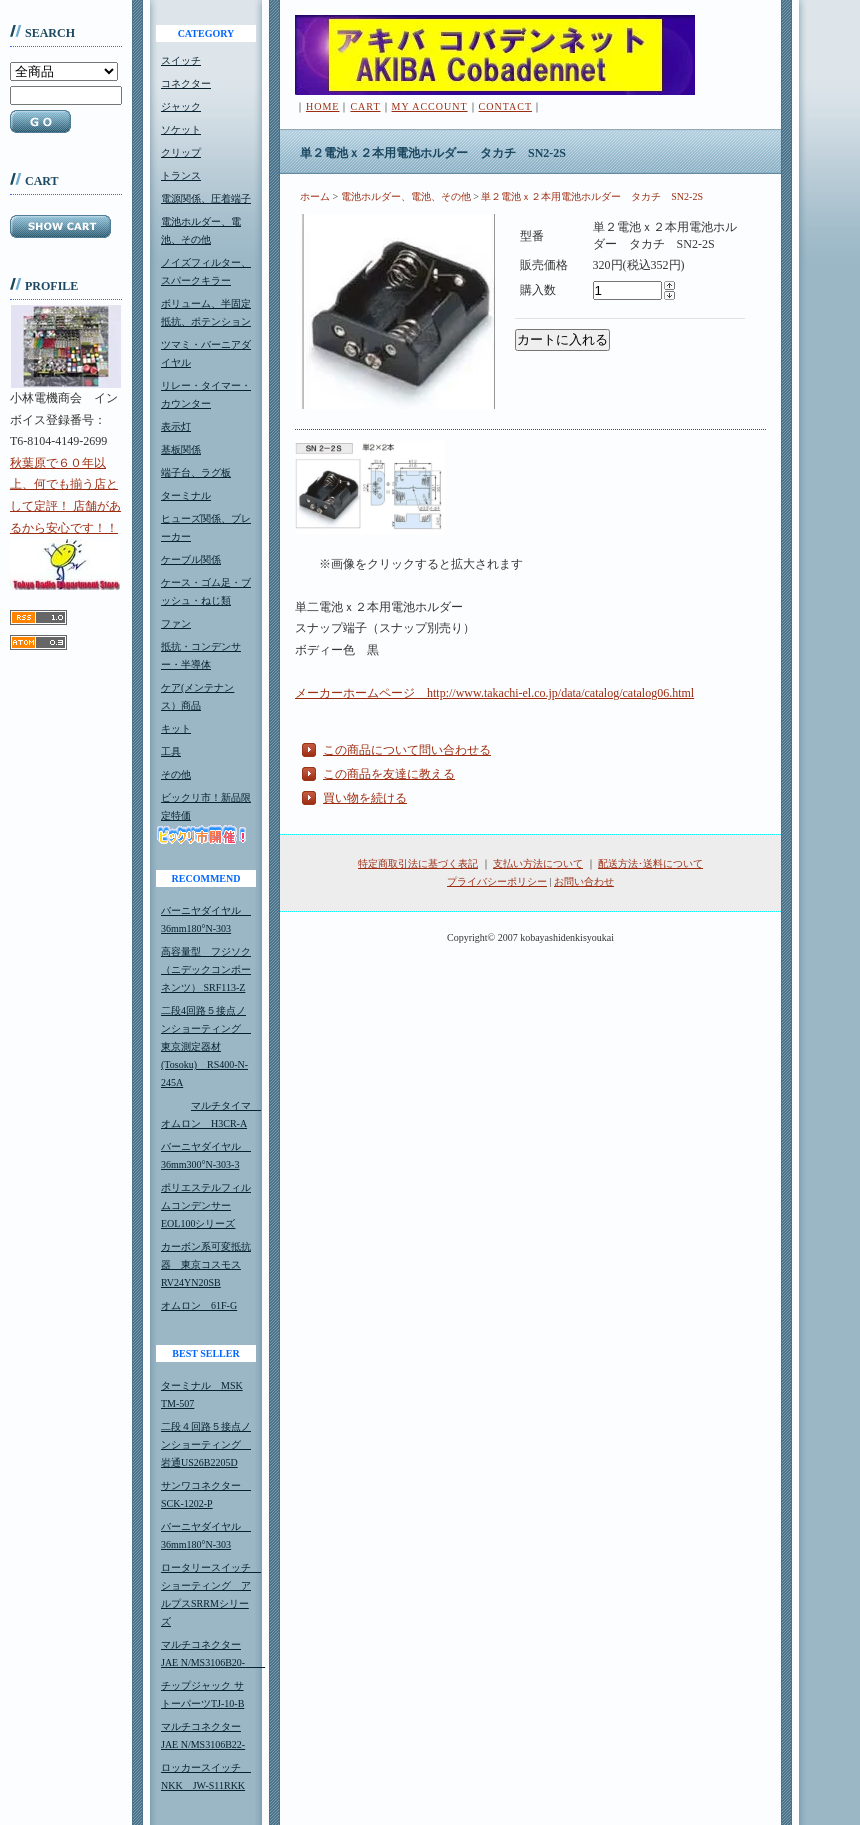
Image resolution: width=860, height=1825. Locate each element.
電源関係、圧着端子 (206, 198)
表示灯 (176, 426)
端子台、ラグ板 (196, 472)
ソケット (181, 129)
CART (365, 106)
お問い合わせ (584, 881)
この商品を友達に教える (389, 774)
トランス (181, 175)
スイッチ (181, 60)
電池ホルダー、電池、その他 (406, 196)
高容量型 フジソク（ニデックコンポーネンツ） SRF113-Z (206, 969)
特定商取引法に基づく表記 (418, 863)
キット (176, 728)
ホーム (315, 196)
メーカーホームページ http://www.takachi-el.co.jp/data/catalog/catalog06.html (494, 693)
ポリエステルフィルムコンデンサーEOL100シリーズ (206, 1205)
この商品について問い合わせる (407, 750)
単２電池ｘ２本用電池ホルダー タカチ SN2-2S (592, 196)
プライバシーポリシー (497, 881)
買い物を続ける (365, 798)
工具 (171, 751)
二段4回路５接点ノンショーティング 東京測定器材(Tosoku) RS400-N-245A (206, 1046)
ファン (176, 623)
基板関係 (181, 449)
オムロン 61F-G (199, 1305)
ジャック (181, 106)
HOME (322, 106)
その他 (176, 774)
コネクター (186, 83)
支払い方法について (538, 863)
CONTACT (505, 106)
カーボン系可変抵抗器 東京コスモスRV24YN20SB (206, 1264)
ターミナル (186, 495)
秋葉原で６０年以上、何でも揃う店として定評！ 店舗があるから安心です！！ (65, 523)
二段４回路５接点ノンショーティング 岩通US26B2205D (206, 1444)
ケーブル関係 (191, 559)
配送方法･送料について (650, 863)
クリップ (181, 152)
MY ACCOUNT (430, 106)
